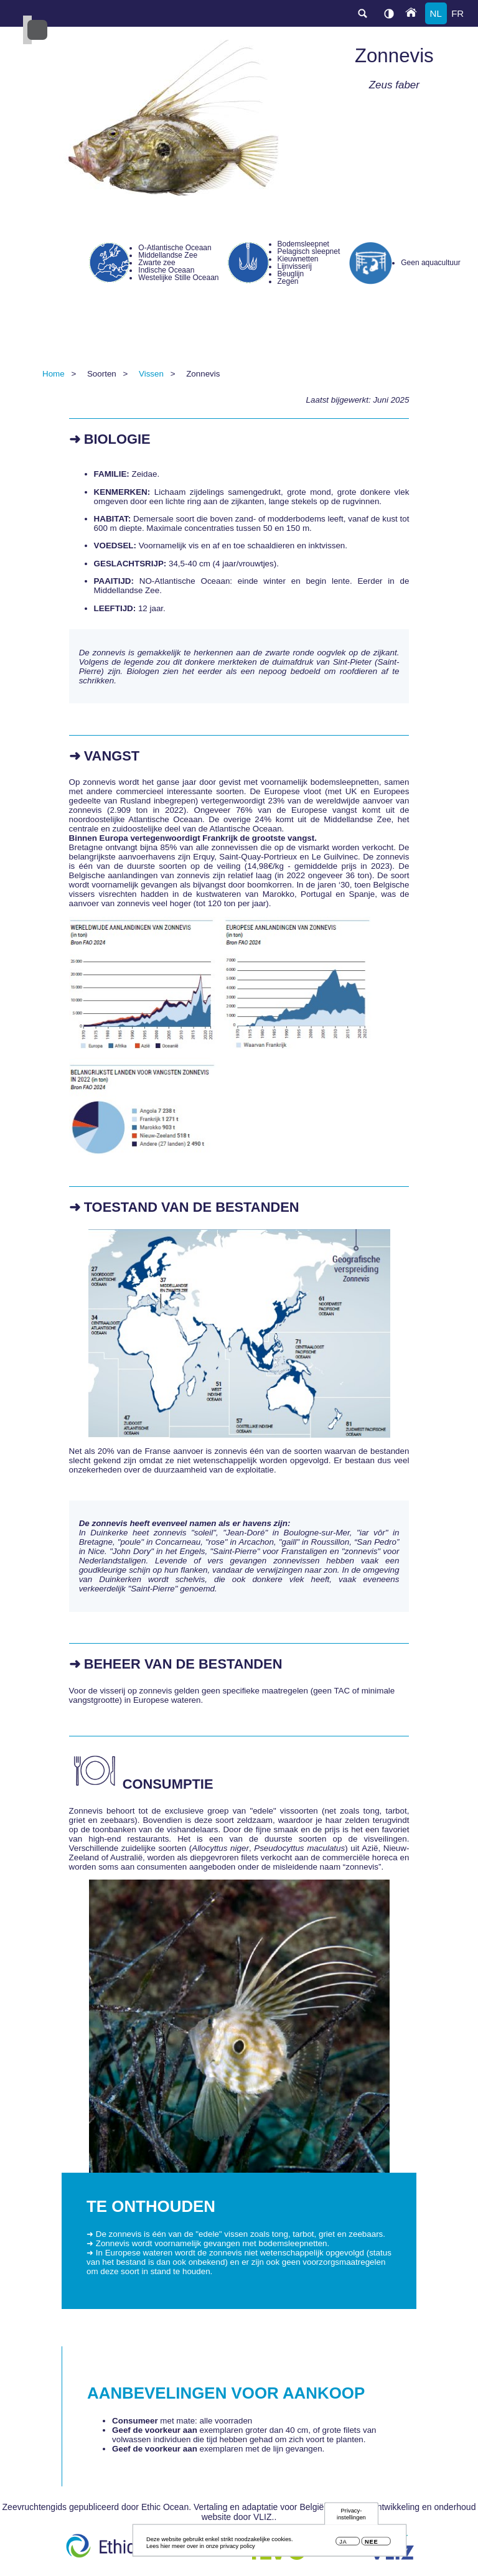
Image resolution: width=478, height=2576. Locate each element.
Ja (343, 2544)
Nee (371, 2544)
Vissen (151, 373)
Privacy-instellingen (351, 2515)
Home (53, 373)
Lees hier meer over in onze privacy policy (200, 2548)
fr (457, 13)
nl (436, 13)
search (362, 13)
